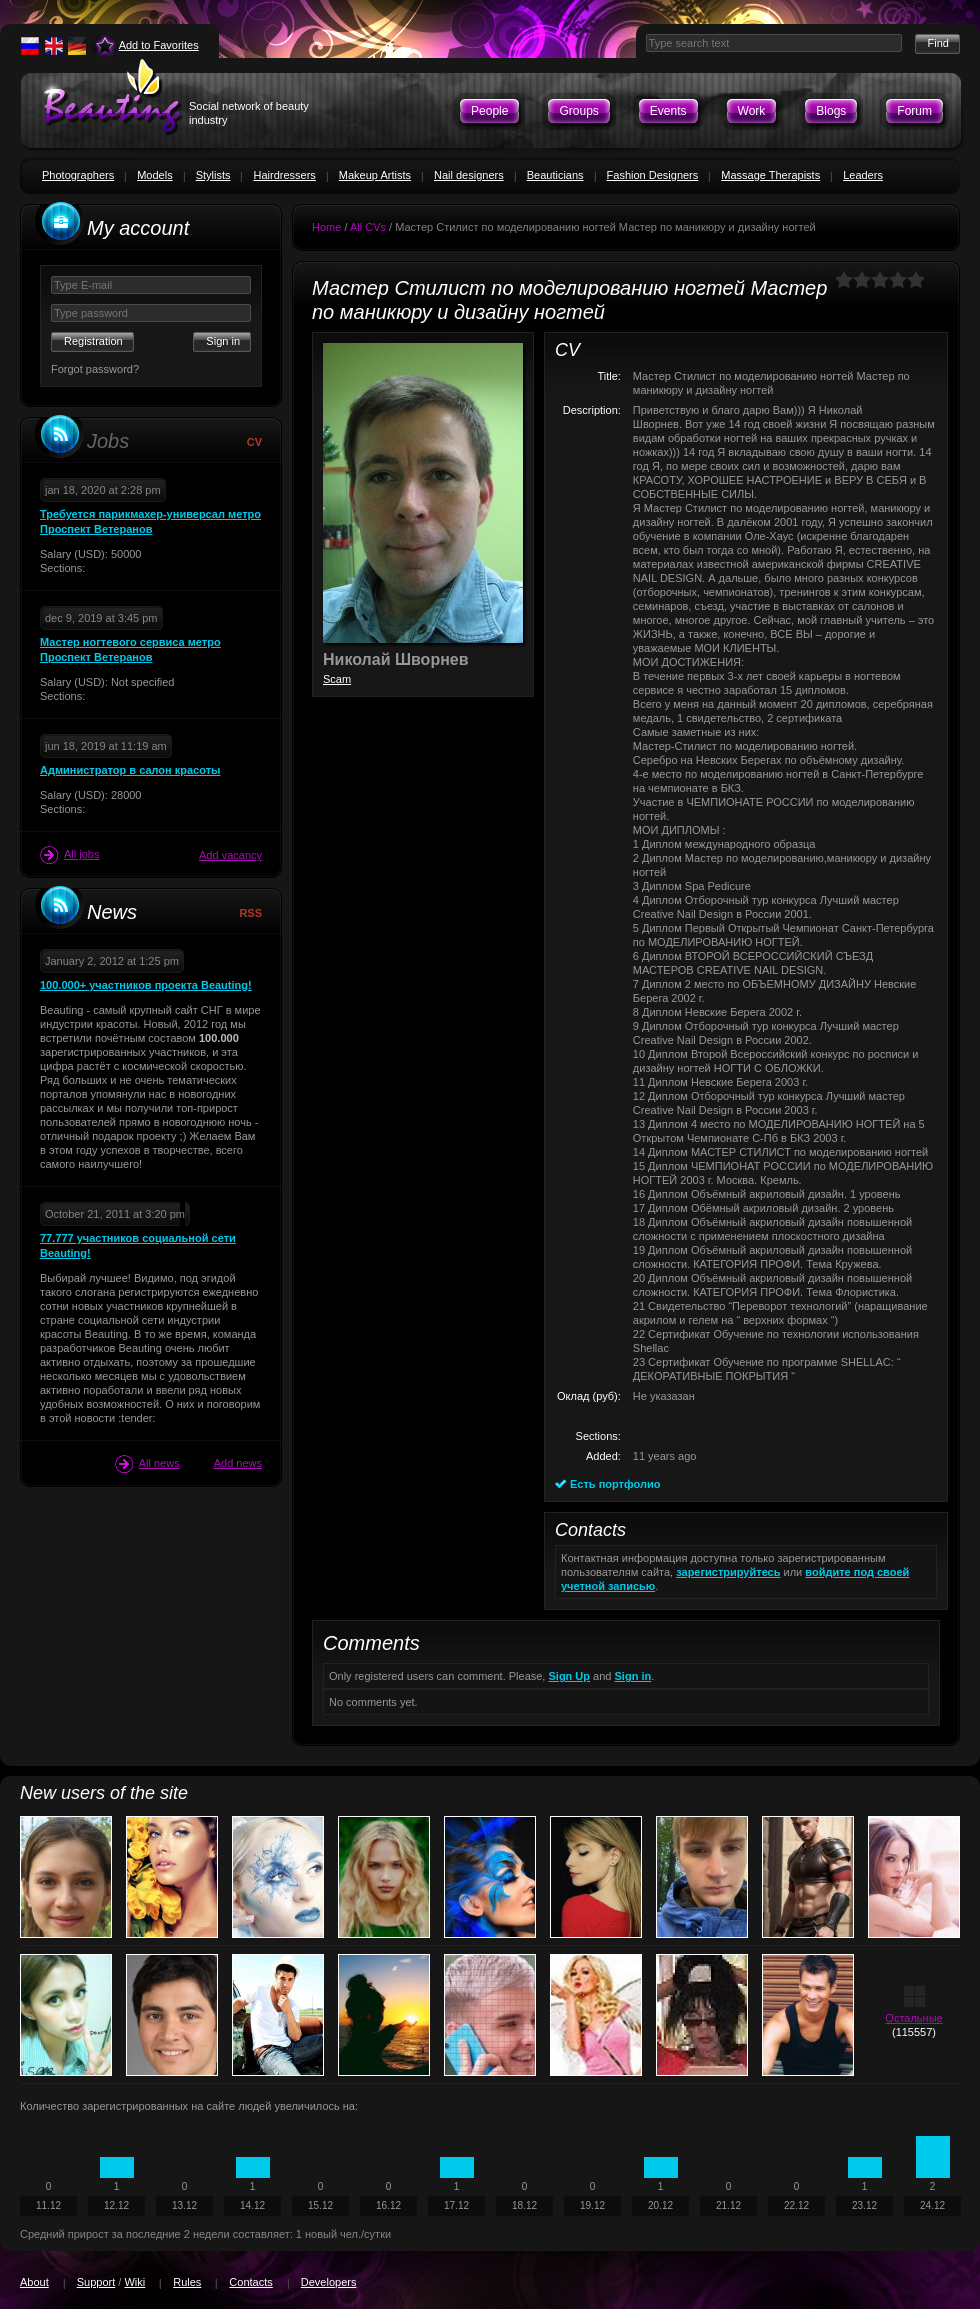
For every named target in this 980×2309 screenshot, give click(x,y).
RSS (250, 913)
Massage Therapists (770, 175)
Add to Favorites (159, 45)
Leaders (863, 175)
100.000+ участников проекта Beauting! (146, 985)
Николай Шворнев (396, 659)
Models (154, 175)
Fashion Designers (653, 175)
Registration (93, 341)
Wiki (134, 2282)
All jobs (69, 855)
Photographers (78, 175)
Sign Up (569, 1676)
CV (254, 442)
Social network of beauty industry (249, 113)
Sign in (633, 1676)
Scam (337, 679)
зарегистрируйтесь (728, 1572)
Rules (187, 2282)
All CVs (368, 227)
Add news (238, 1463)
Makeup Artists (375, 175)
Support (96, 2282)
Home (326, 227)
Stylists (213, 175)
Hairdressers (284, 175)
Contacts (250, 2282)
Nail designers (469, 175)
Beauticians (555, 175)
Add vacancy (230, 855)
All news (147, 1464)
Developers (329, 2282)
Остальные (913, 2018)
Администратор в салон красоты (130, 770)
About (34, 2282)
